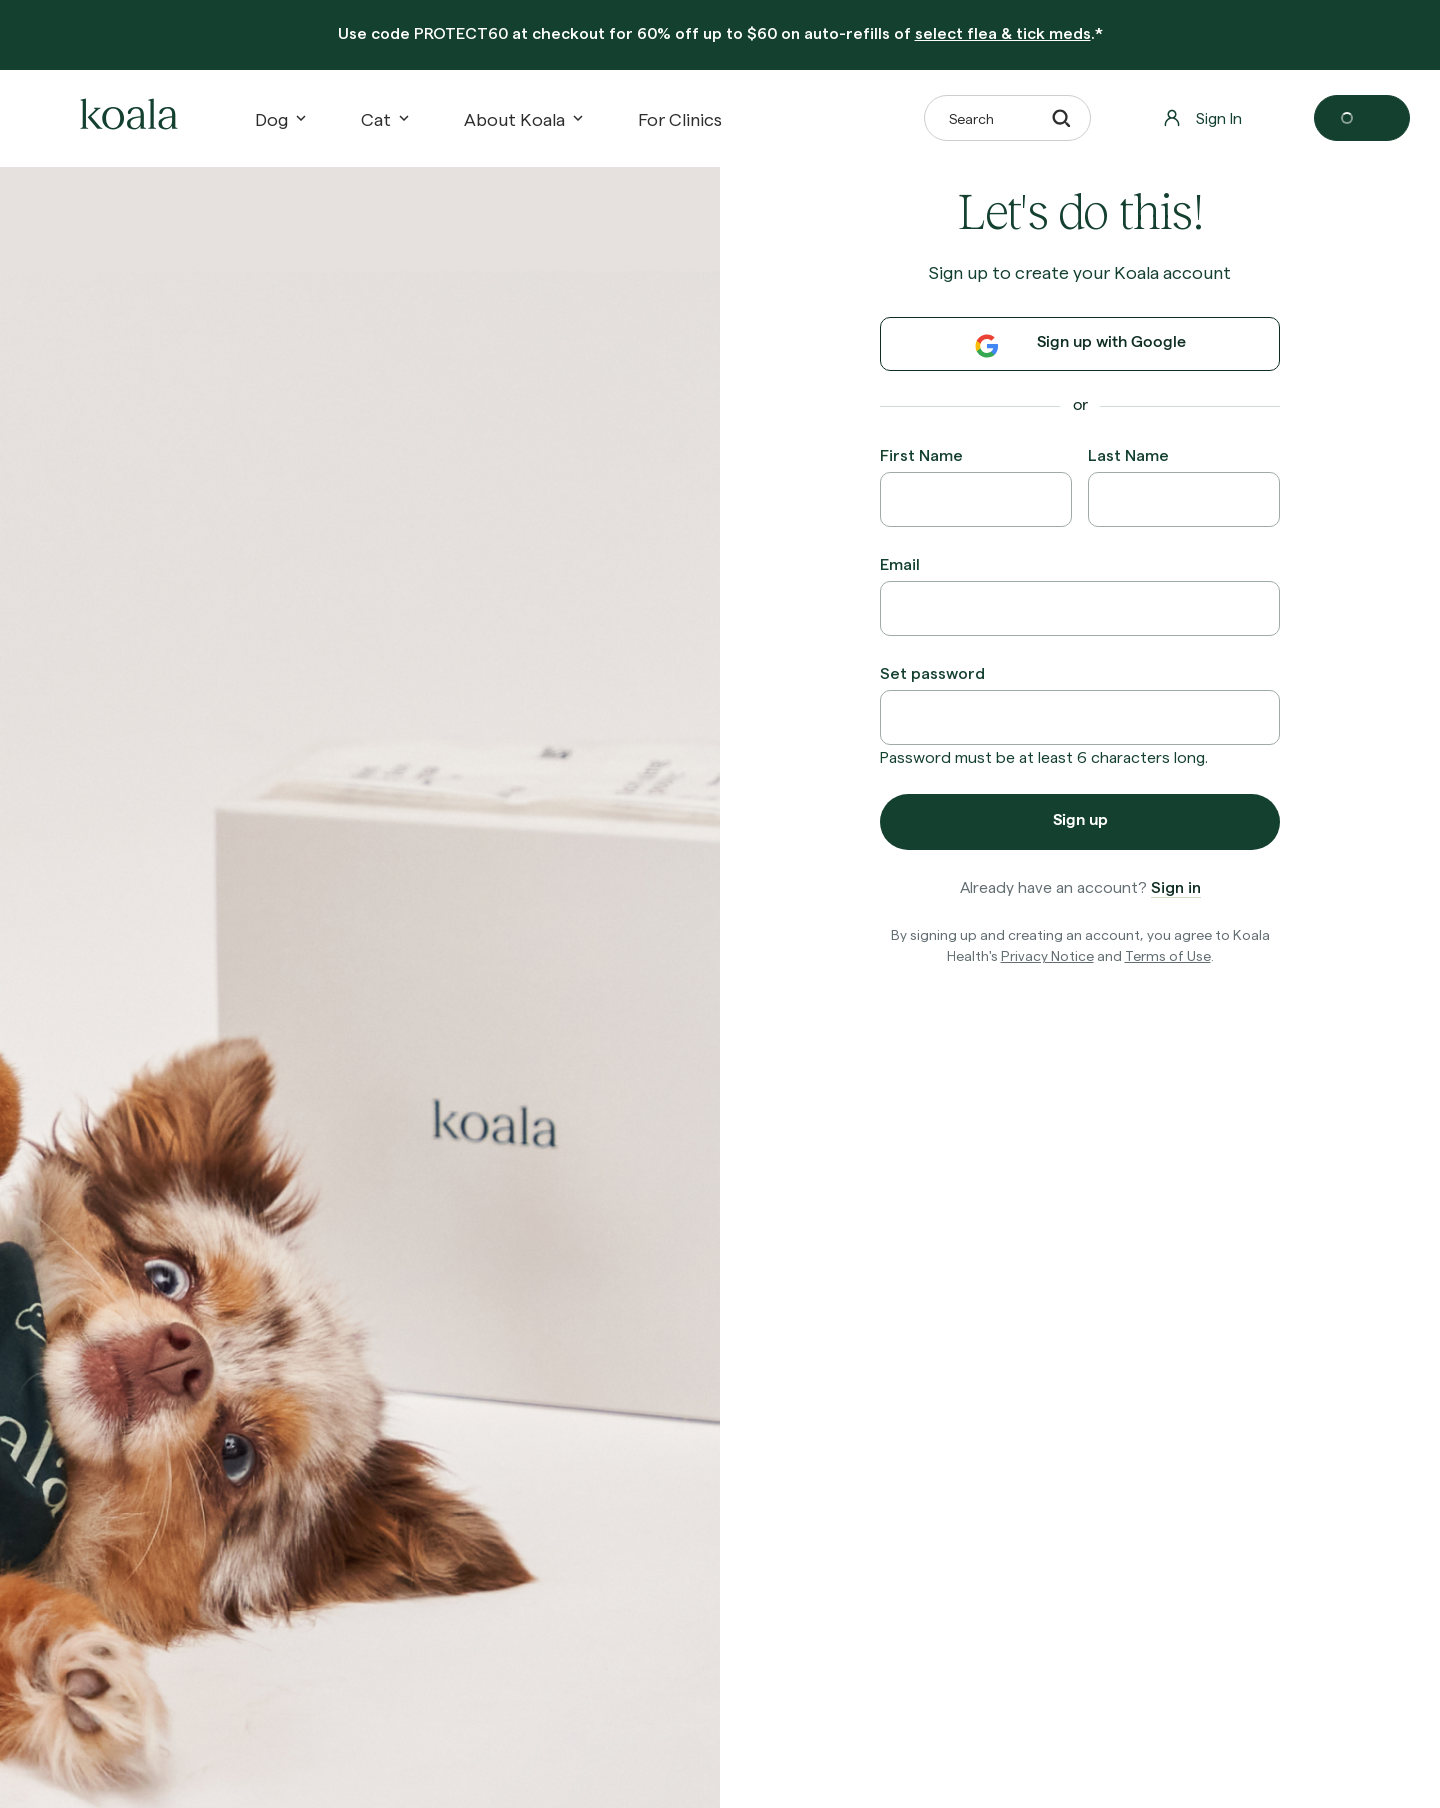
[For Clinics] (680, 118)
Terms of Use (1168, 955)
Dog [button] (279, 118)
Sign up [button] (1080, 822)
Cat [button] (384, 118)
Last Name (1128, 454)
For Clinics (680, 118)
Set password (932, 672)
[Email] (1080, 608)
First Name (921, 454)
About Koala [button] (522, 118)
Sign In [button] (1202, 117)
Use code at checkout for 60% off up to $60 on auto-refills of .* (720, 32)
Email (900, 563)
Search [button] (1009, 118)
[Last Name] (1184, 499)
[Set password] (1080, 717)
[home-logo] (126, 118)
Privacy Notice (1047, 955)
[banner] (720, 35)
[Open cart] (1362, 118)
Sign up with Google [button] (1080, 346)
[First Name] (976, 499)
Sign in (1176, 886)
